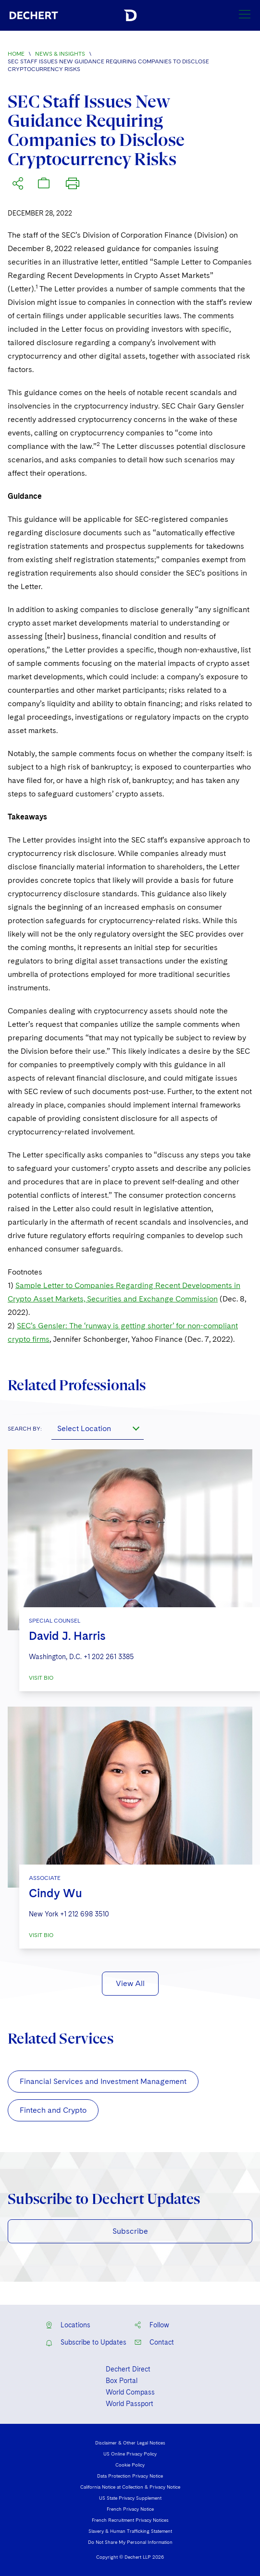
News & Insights (60, 53)
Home (16, 53)
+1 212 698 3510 (84, 1914)
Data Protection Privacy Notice (130, 2476)
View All (130, 1983)
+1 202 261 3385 (109, 1657)
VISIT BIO (41, 1677)
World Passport (129, 2403)
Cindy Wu (55, 1893)
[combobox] (97, 1428)
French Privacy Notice (130, 2509)
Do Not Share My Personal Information (130, 2542)
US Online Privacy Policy (130, 2453)
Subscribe (130, 2231)
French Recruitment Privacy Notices (130, 2520)
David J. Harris (67, 1636)
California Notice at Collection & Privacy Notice (130, 2487)
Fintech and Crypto (53, 2110)
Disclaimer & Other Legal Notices (130, 2442)
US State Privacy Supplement (130, 2498)
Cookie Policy (130, 2465)
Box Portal (121, 2380)
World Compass (130, 2392)
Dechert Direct (128, 2369)
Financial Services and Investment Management (103, 2081)
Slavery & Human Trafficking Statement (130, 2531)
